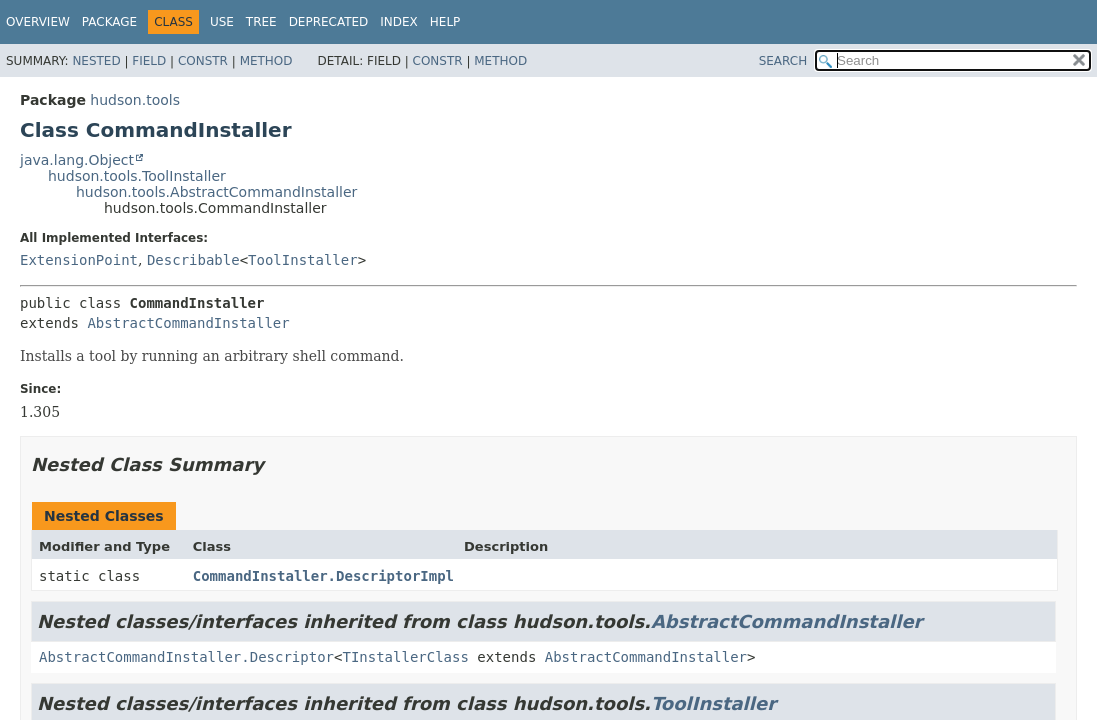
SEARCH (783, 61)
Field (149, 61)
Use (222, 22)
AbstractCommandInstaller (188, 323)
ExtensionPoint (79, 260)
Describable (193, 260)
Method (266, 61)
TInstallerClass (405, 657)
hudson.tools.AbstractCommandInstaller (216, 192)
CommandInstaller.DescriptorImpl (323, 576)
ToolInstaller (303, 260)
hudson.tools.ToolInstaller (137, 176)
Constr (203, 61)
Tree (261, 22)
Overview (38, 22)
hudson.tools (135, 100)
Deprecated (329, 22)
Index (399, 22)
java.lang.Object (77, 160)
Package (109, 22)
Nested (96, 61)
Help (445, 22)
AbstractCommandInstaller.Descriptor (186, 657)
